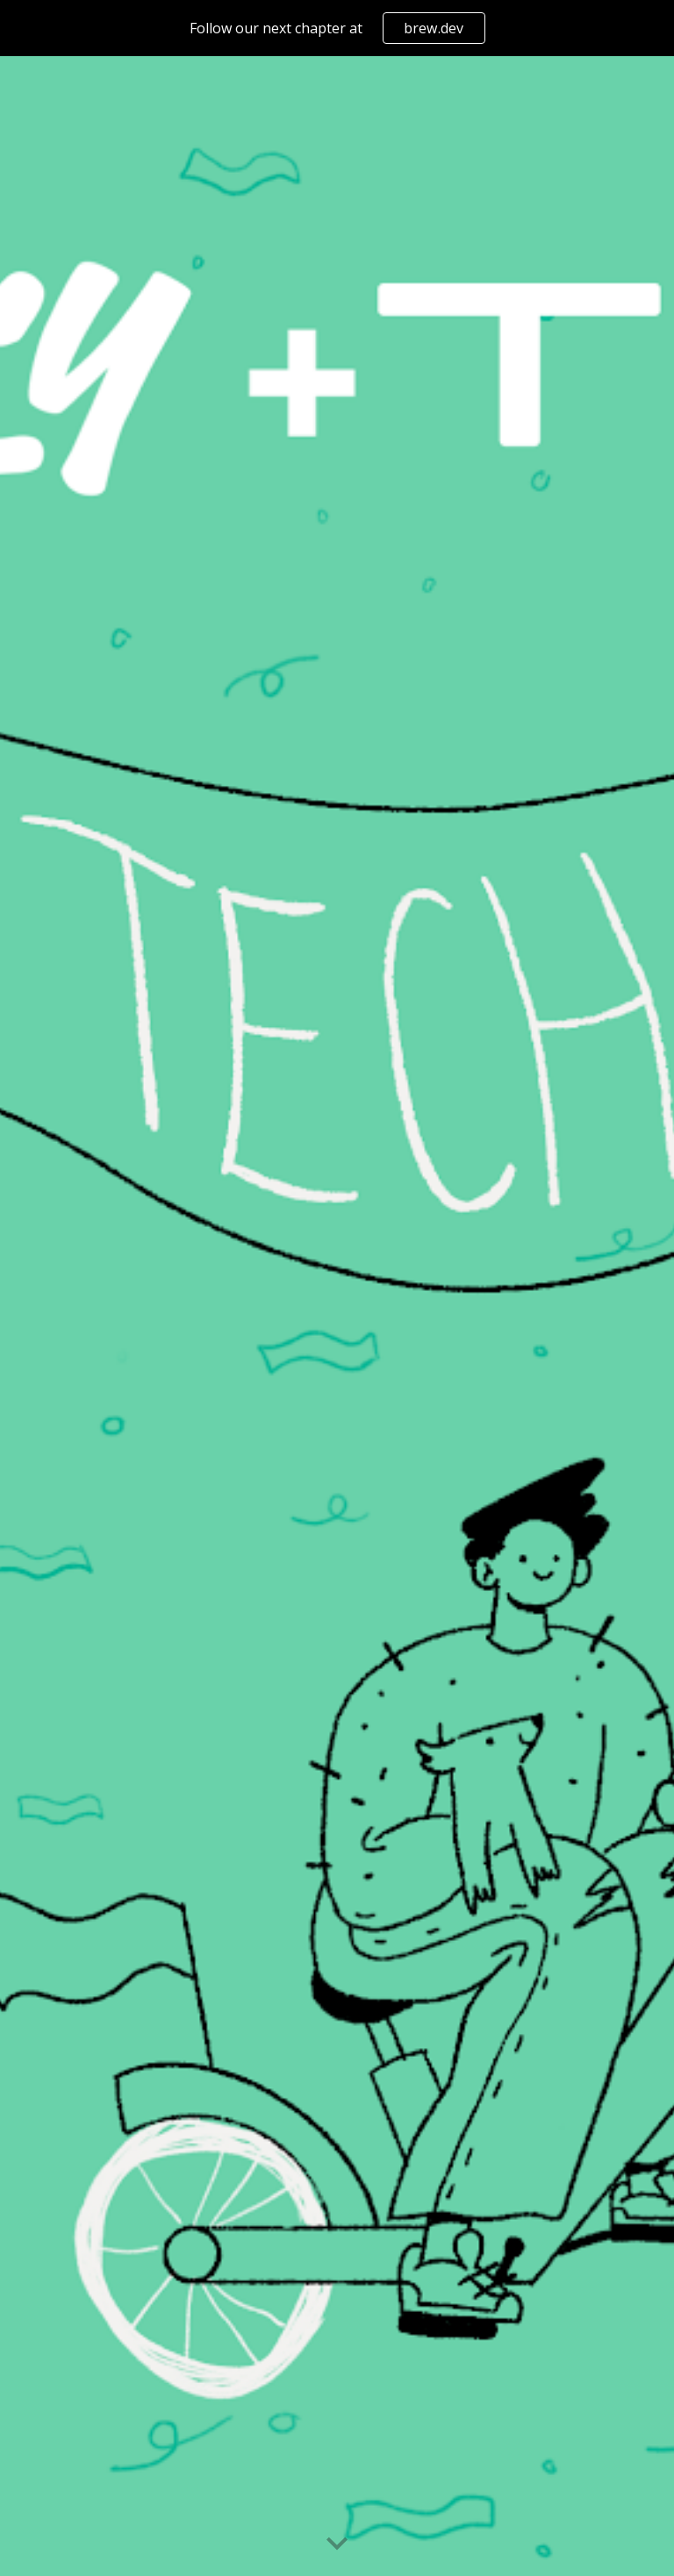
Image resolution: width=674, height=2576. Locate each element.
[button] (337, 2544)
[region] (337, 28)
